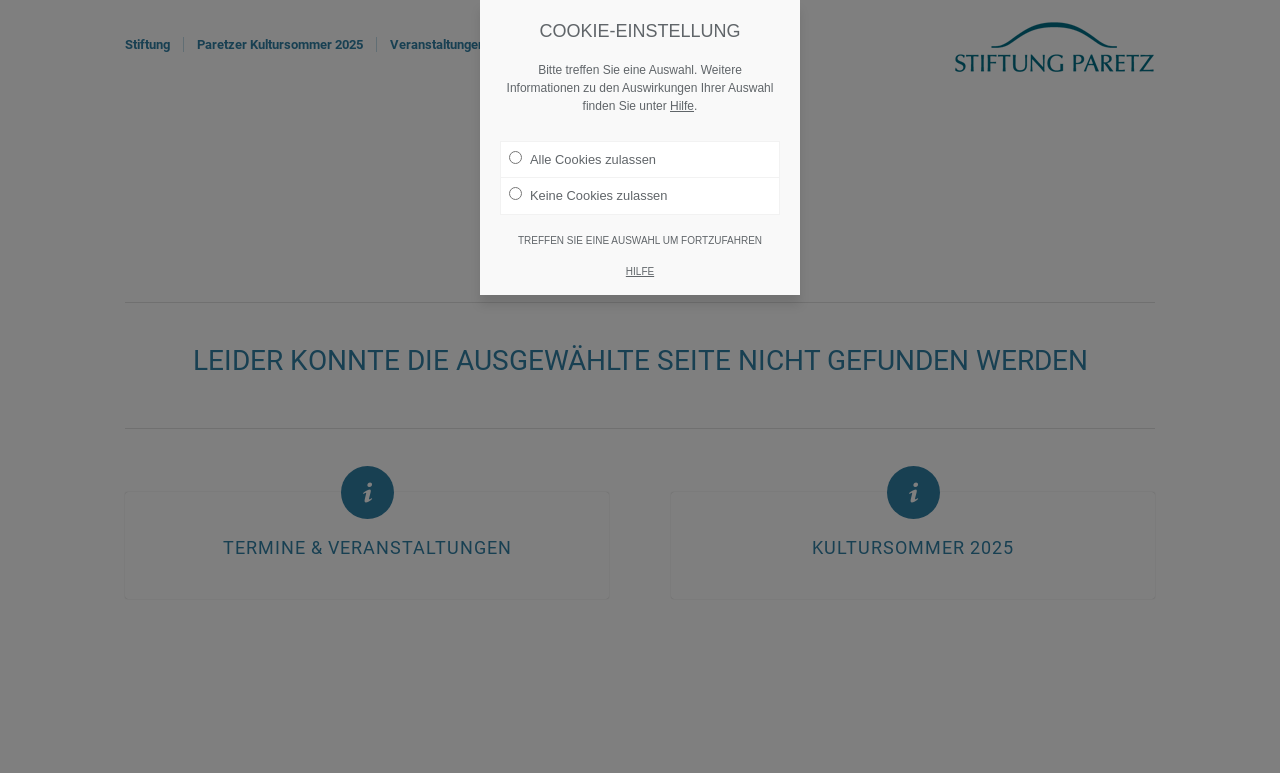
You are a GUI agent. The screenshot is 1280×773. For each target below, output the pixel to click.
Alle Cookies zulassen (582, 158)
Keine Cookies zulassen (588, 194)
